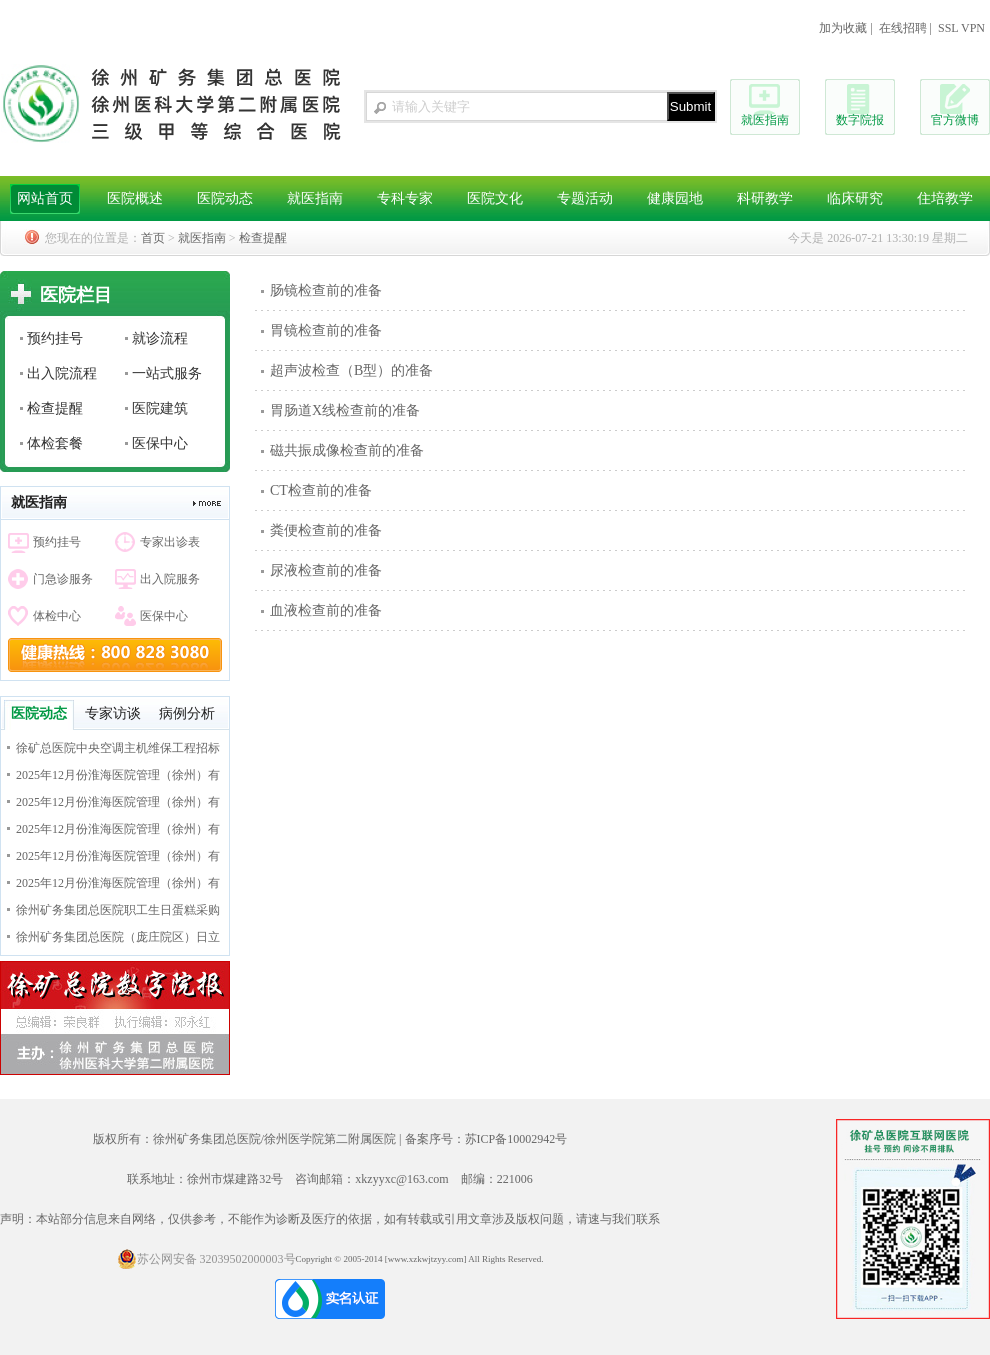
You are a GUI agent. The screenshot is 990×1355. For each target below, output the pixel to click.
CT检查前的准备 (321, 490)
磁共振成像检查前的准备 (347, 450)
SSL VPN (961, 28)
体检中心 (57, 616)
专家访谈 (113, 713)
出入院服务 (170, 579)
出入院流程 (62, 373)
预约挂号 (55, 338)
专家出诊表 (170, 542)
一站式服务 (167, 373)
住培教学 (945, 198)
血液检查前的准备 (326, 610)
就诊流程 (160, 338)
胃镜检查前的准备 (326, 330)
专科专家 (405, 198)
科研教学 (765, 198)
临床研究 (855, 198)
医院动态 (225, 198)
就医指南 (765, 120)
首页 (153, 238)
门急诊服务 (63, 579)
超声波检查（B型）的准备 (351, 370)
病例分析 (187, 713)
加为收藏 (843, 28)
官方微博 (955, 120)
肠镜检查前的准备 (326, 290)
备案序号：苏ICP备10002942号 (486, 1139)
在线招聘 (903, 28)
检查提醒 (263, 238)
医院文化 (495, 198)
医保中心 (160, 443)
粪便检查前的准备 (326, 530)
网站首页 (45, 198)
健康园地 (675, 198)
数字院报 (860, 120)
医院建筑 (160, 408)
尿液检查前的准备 (326, 570)
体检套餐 (55, 443)
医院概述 (135, 198)
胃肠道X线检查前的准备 (345, 410)
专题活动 (585, 198)
